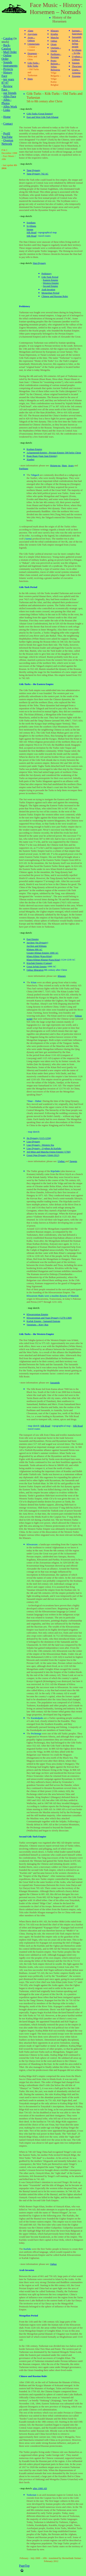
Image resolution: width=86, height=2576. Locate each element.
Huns (30, 78)
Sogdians (31, 222)
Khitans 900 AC (34, 949)
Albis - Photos (6, 101)
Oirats (54, 44)
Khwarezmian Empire (37, 1314)
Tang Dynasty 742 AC (37, 173)
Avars (71, 465)
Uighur (61, 1161)
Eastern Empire (50, 280)
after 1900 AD (40, 2488)
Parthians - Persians (56, 56)
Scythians (31, 226)
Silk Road (31, 232)
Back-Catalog (6, 47)
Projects (8, 69)
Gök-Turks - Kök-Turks (34, 64)
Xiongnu (76, 76)
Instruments (10, 65)
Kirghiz (54, 34)
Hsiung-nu (55, 465)
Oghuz (54, 40)
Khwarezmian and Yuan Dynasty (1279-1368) (49, 1317)
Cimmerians (34, 43)
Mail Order (10, 52)
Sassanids (76, 37)
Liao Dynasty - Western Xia (40, 1145)
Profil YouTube (7, 135)
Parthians (23, 468)
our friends (9, 93)
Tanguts (76, 62)
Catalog (8, 38)
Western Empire (51, 283)
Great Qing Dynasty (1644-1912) (43, 1155)
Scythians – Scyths (76, 51)
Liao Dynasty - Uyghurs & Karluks (44, 1148)
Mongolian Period (50, 292)
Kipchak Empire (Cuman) (39, 963)
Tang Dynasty (33, 170)
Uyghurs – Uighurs (77, 58)
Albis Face (9, 96)
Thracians (76, 66)
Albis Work (10, 106)
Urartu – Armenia (76, 71)
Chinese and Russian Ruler (54, 296)
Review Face (7, 88)
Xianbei (30, 459)
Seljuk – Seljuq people (76, 43)
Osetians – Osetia (56, 49)
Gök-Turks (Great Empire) (40, 113)
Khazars (55, 30)
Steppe (30, 229)
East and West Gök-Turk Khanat (42, 117)
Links (6, 110)
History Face (7, 74)
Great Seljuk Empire (37, 966)
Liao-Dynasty (33, 1141)
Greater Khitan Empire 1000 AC (42, 952)
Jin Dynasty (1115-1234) (39, 1138)
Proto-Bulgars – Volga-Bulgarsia (55, 65)
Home (7, 116)
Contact (8, 123)
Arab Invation (48, 289)
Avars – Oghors (31, 39)
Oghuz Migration (35, 969)
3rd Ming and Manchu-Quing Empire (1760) (49, 1151)
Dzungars (32, 53)
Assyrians (32, 34)
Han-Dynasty (39, 263)
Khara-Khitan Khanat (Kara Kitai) (43, 959)
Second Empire (50, 286)
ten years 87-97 (8, 81)
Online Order (7, 57)
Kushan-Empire (34, 449)
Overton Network (7, 142)
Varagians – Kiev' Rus (37, 1324)
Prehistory (46, 273)
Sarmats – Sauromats (77, 32)
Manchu (55, 37)
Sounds (7, 62)
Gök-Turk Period (49, 277)
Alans (30, 30)
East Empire (33, 939)
